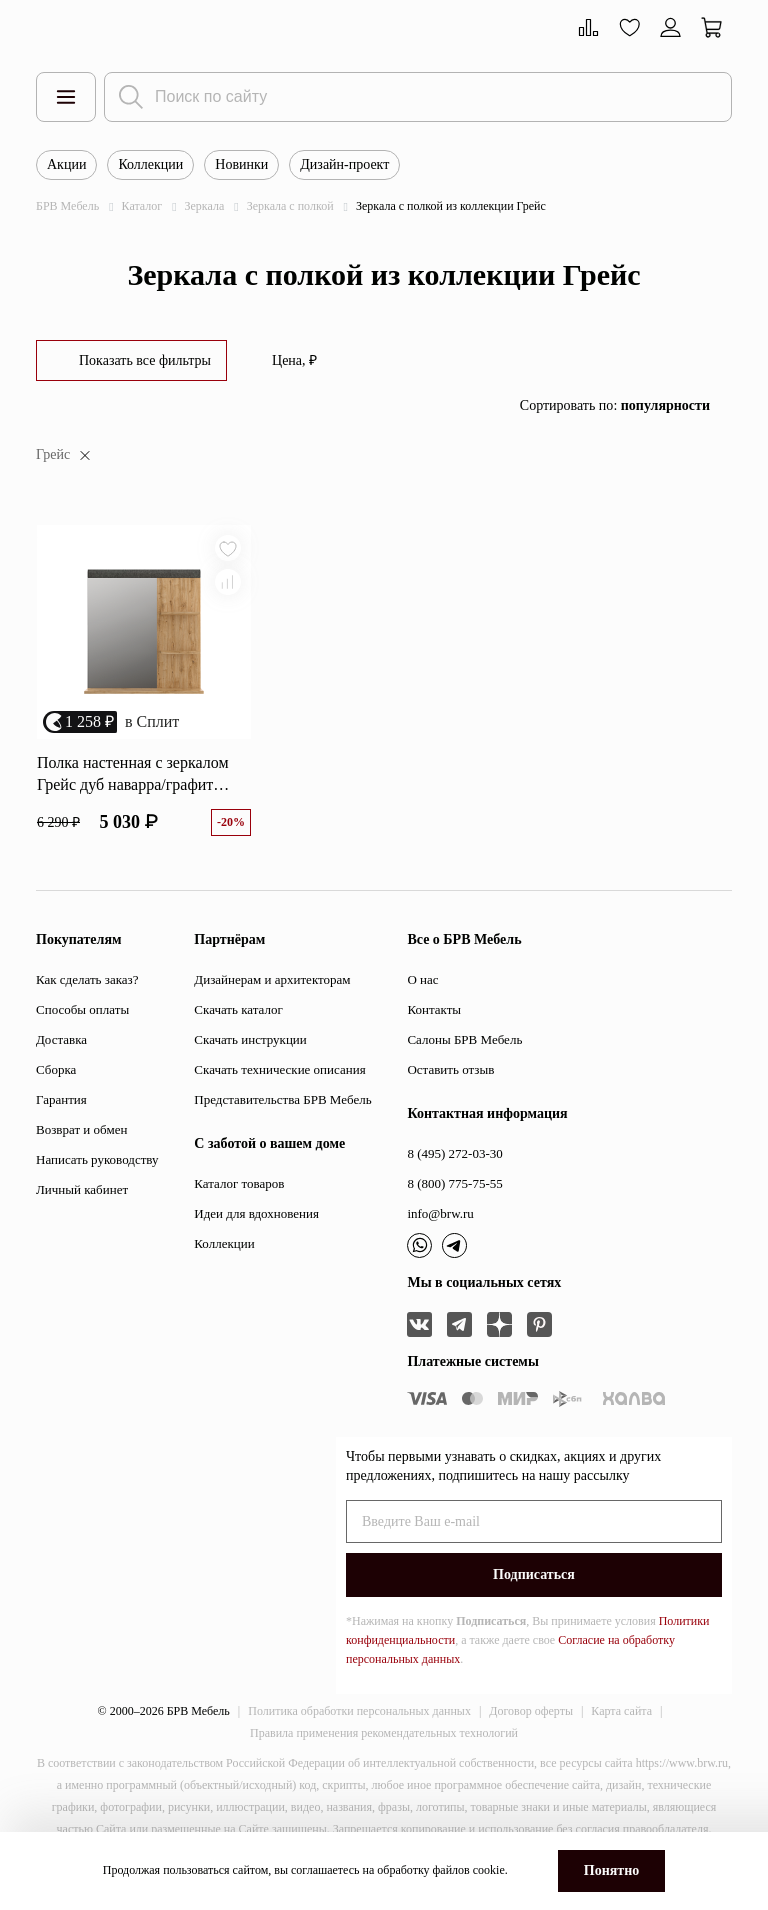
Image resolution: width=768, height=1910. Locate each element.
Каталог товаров (239, 1185)
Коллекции (150, 164)
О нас (422, 981)
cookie (489, 1870)
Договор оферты (531, 1713)
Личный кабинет (82, 1191)
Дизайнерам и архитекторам (272, 981)
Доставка (61, 1041)
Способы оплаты (82, 1011)
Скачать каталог (238, 1011)
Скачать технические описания (279, 1071)
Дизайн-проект (344, 164)
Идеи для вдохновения (256, 1215)
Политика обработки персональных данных (359, 1713)
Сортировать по (615, 405)
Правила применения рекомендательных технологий (384, 1735)
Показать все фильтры (145, 360)
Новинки (241, 164)
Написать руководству (97, 1161)
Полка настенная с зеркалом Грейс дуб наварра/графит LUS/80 (133, 777)
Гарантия (61, 1101)
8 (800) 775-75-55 (454, 1185)
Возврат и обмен (81, 1131)
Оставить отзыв (450, 1071)
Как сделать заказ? (87, 981)
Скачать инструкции (250, 1041)
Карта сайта (621, 1713)
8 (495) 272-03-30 (454, 1155)
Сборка (56, 1071)
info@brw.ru (440, 1215)
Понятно (611, 1870)
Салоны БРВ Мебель (464, 1041)
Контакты (434, 1011)
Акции (66, 164)
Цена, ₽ (294, 360)
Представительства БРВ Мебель (282, 1101)
